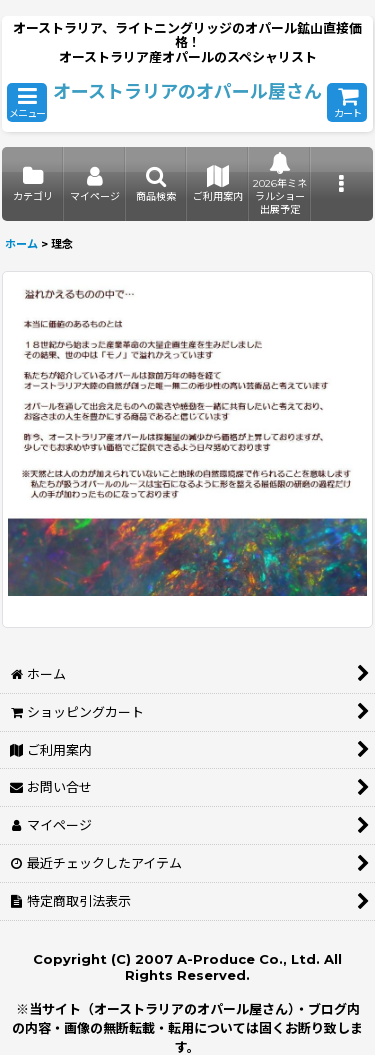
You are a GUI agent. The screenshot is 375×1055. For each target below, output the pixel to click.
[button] (27, 102)
